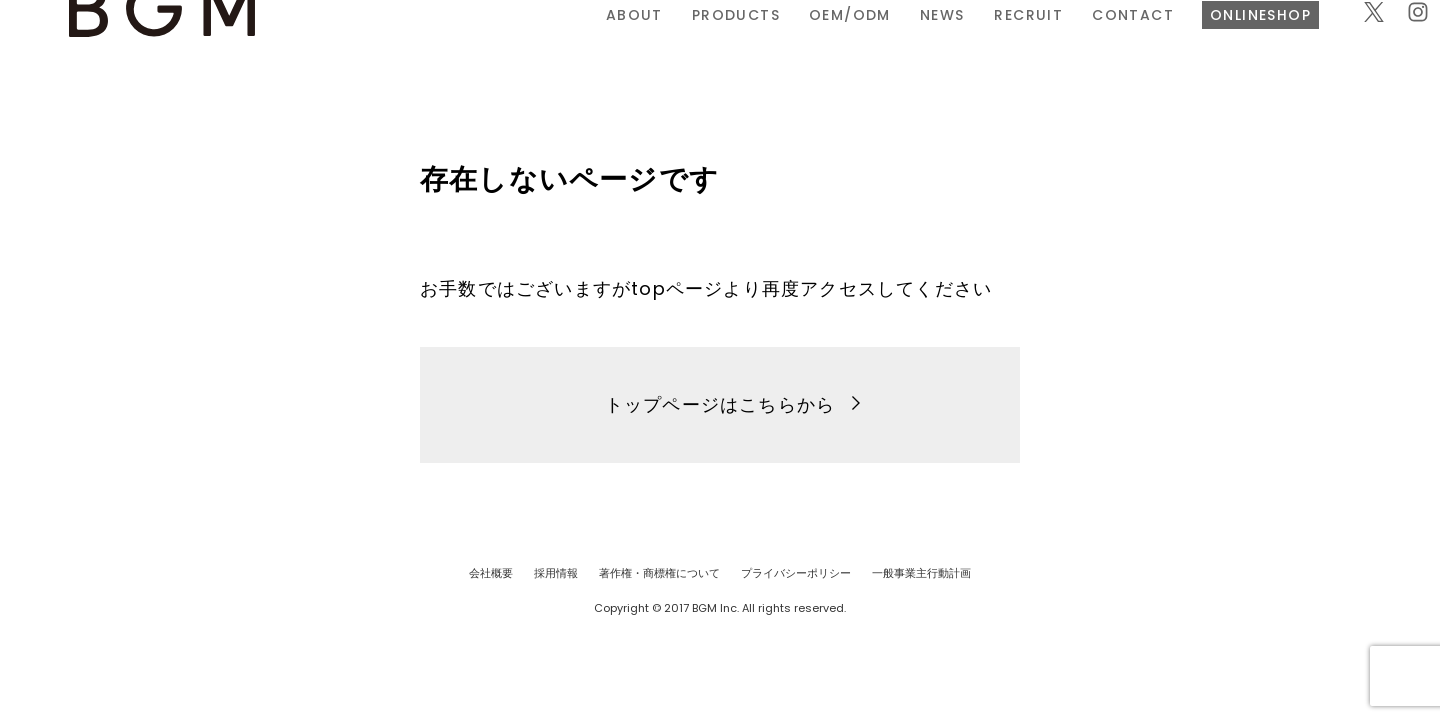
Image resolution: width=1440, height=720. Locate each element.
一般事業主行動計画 (921, 573)
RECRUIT (807, 43)
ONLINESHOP (1040, 43)
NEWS (721, 43)
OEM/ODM (629, 43)
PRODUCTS (515, 43)
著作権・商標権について (659, 573)
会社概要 (491, 573)
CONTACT (912, 43)
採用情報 (556, 573)
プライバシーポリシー (796, 573)
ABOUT (413, 43)
